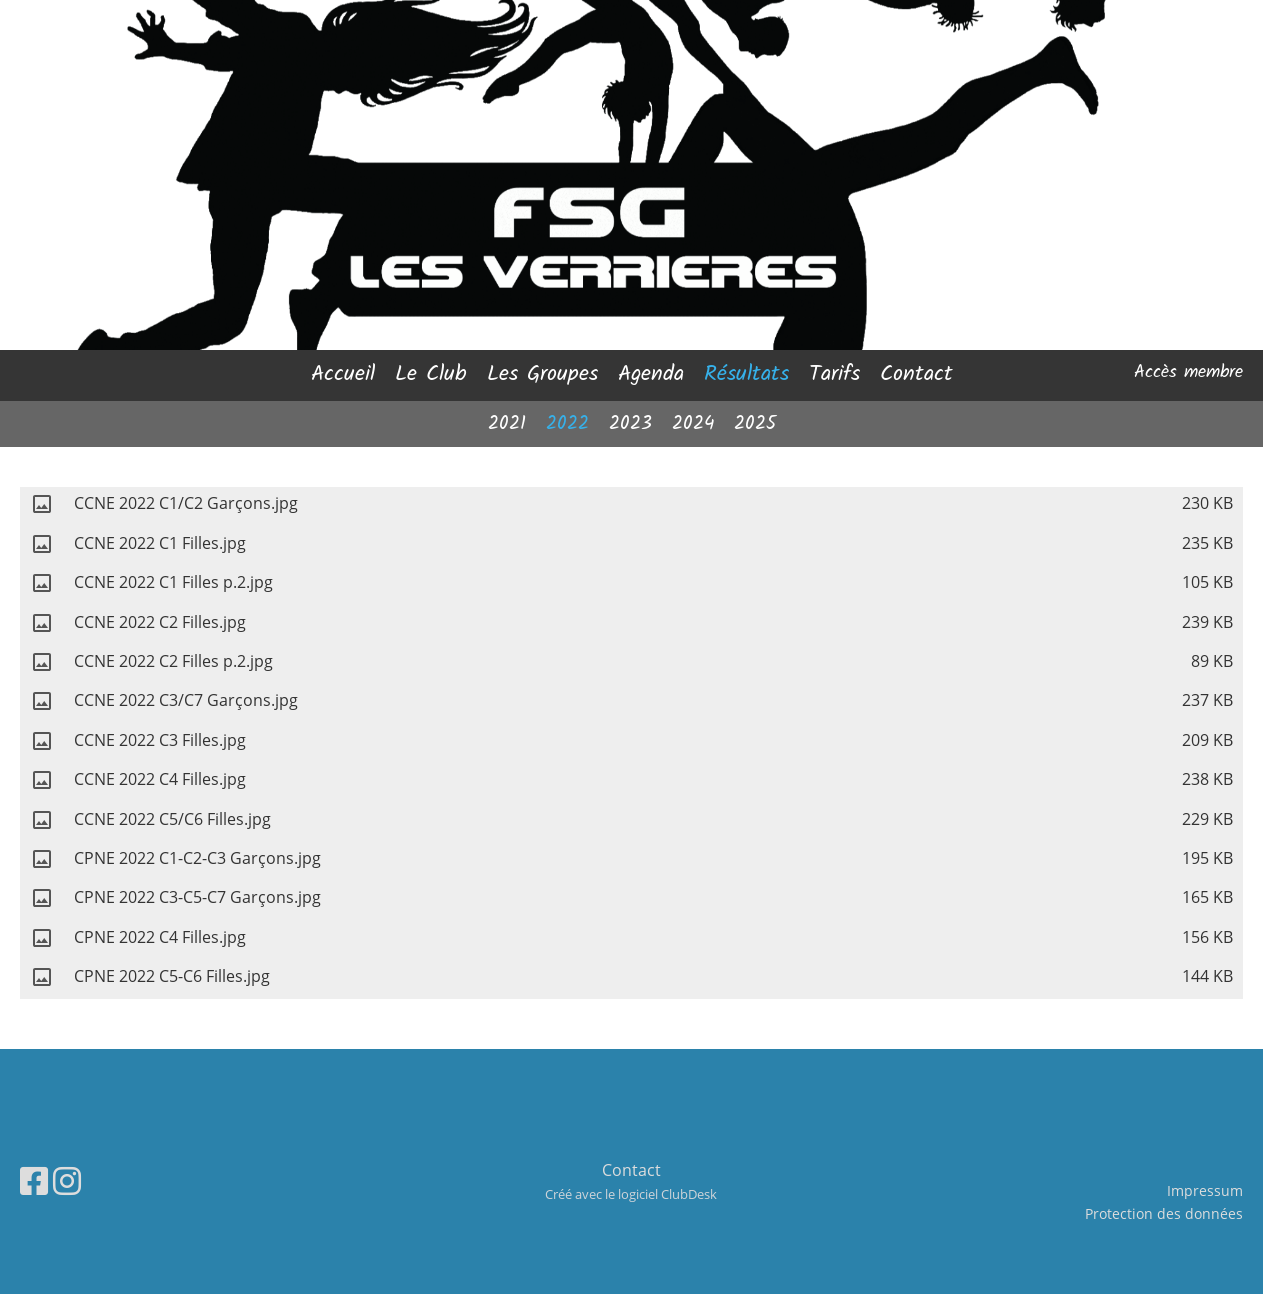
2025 (755, 424)
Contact (916, 374)
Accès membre (1188, 372)
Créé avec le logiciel (631, 1194)
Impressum (1205, 1190)
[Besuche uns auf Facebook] (34, 1180)
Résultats (746, 374)
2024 (693, 424)
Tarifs (834, 374)
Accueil (343, 374)
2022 (567, 424)
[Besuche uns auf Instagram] (67, 1180)
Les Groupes (542, 374)
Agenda (651, 374)
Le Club (431, 374)
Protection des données (1164, 1213)
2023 (630, 424)
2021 (507, 424)
